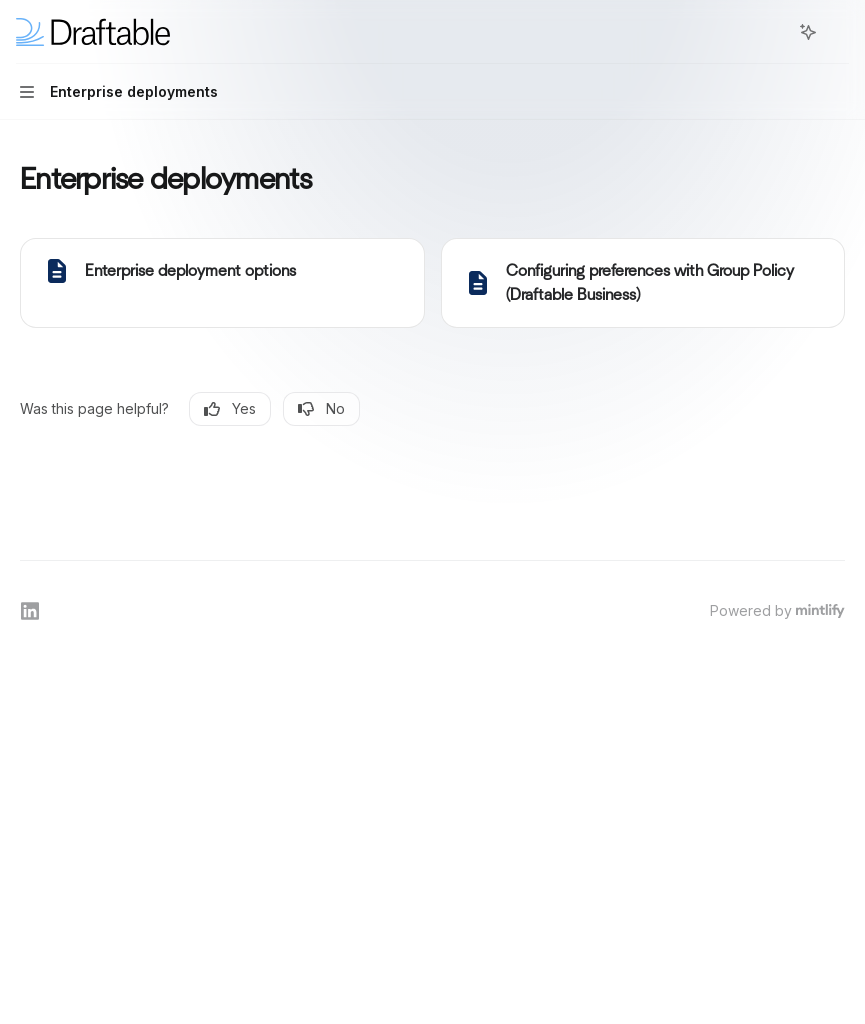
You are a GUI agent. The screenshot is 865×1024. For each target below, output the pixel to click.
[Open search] (771, 32)
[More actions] (839, 32)
